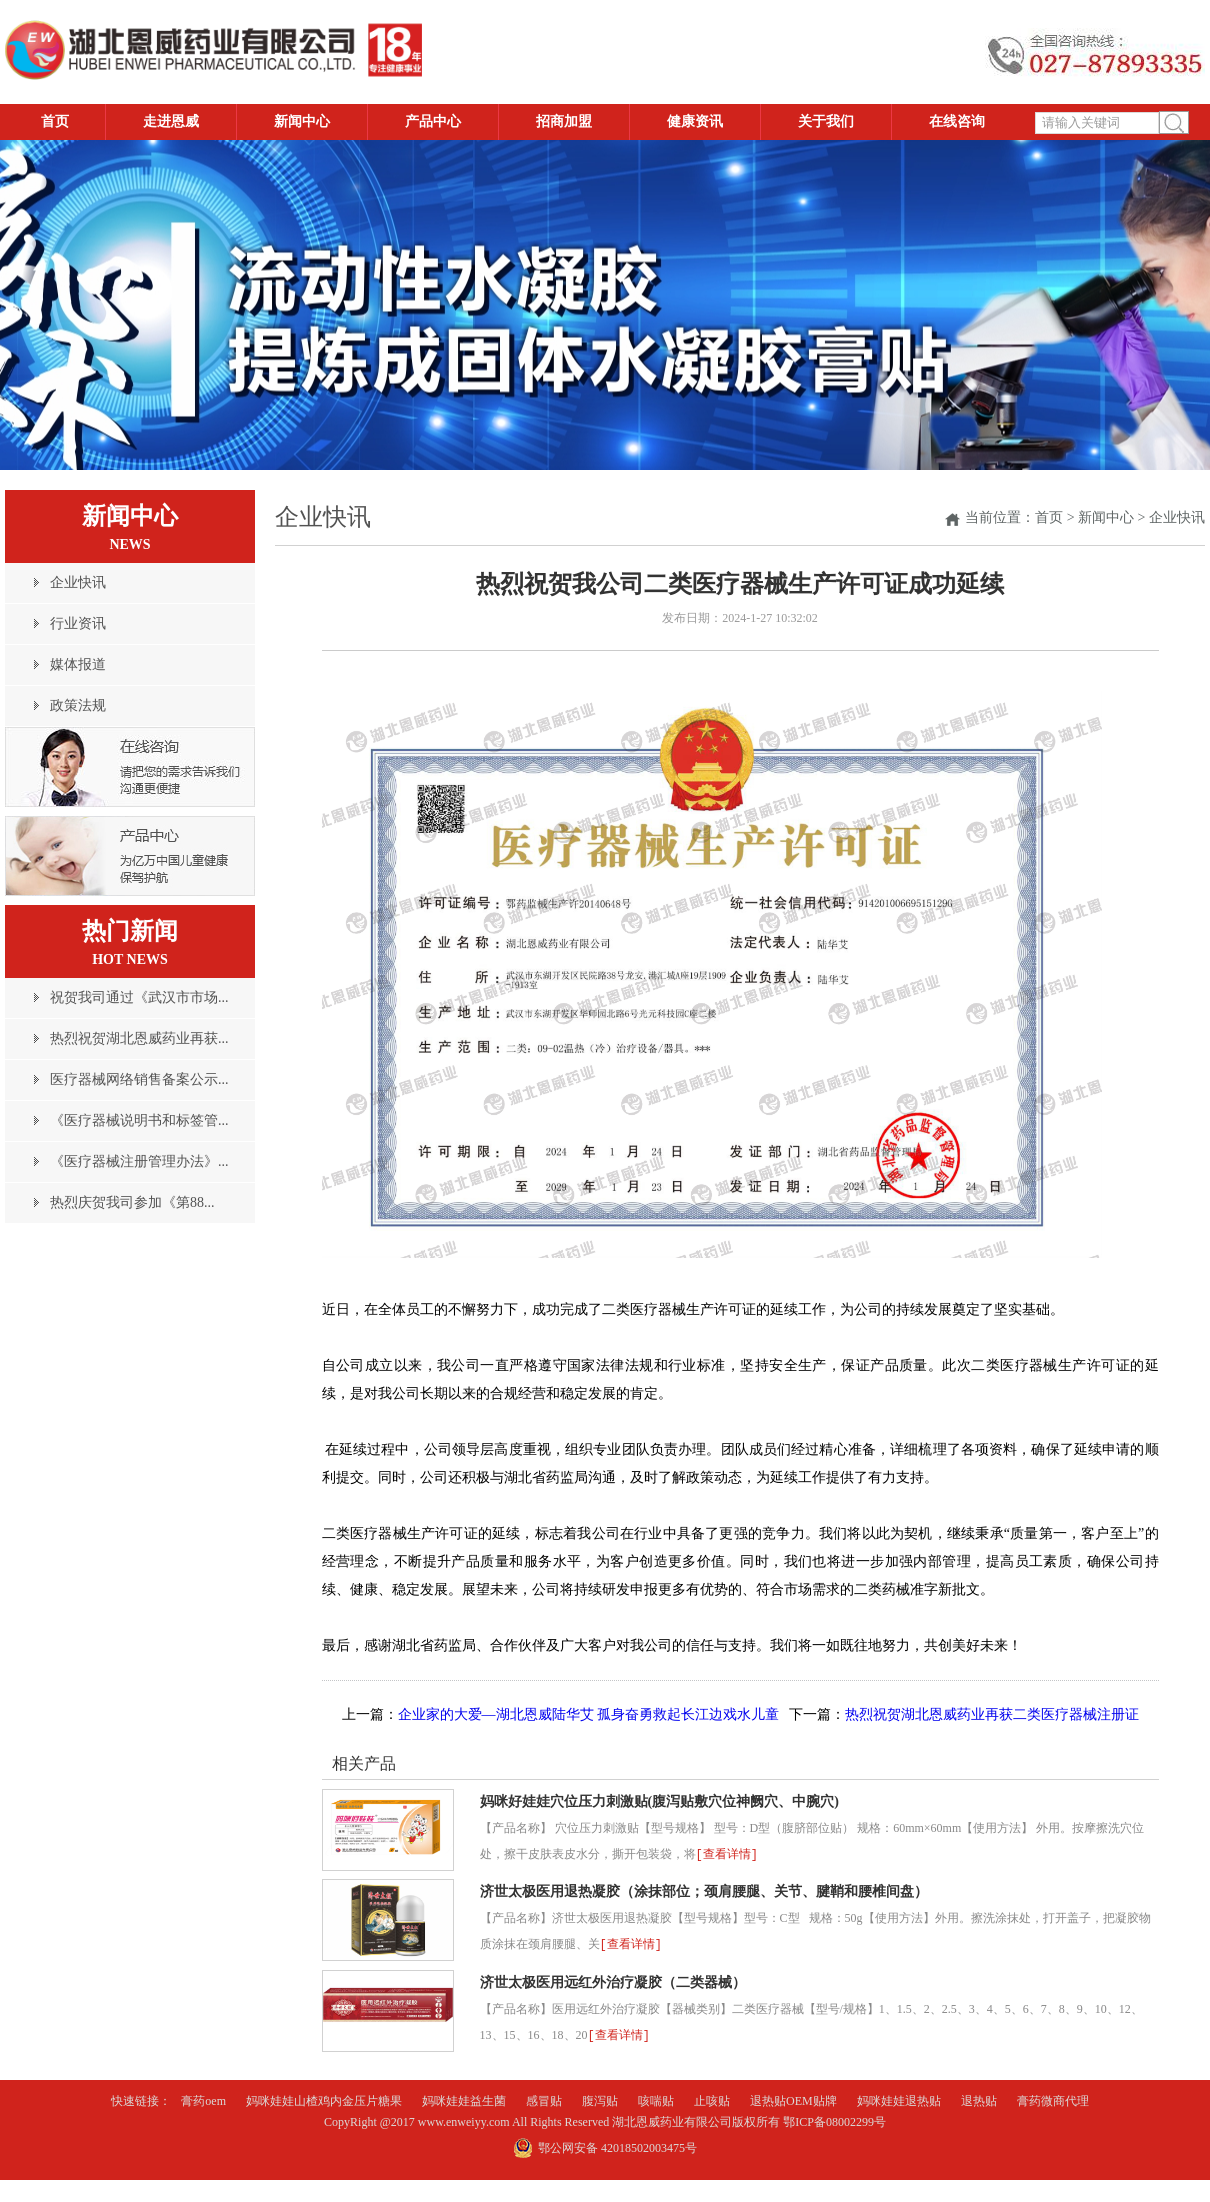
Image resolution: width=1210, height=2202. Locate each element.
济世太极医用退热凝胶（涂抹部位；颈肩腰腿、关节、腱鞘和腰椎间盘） (704, 1891)
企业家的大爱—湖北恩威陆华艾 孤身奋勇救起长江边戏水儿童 (589, 1714)
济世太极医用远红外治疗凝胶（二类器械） (613, 1982)
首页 (1049, 517)
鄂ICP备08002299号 (834, 2122)
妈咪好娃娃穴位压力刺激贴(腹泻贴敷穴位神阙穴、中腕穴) (659, 1801)
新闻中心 (1106, 517)
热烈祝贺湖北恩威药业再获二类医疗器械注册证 (992, 1714)
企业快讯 (1177, 517)
